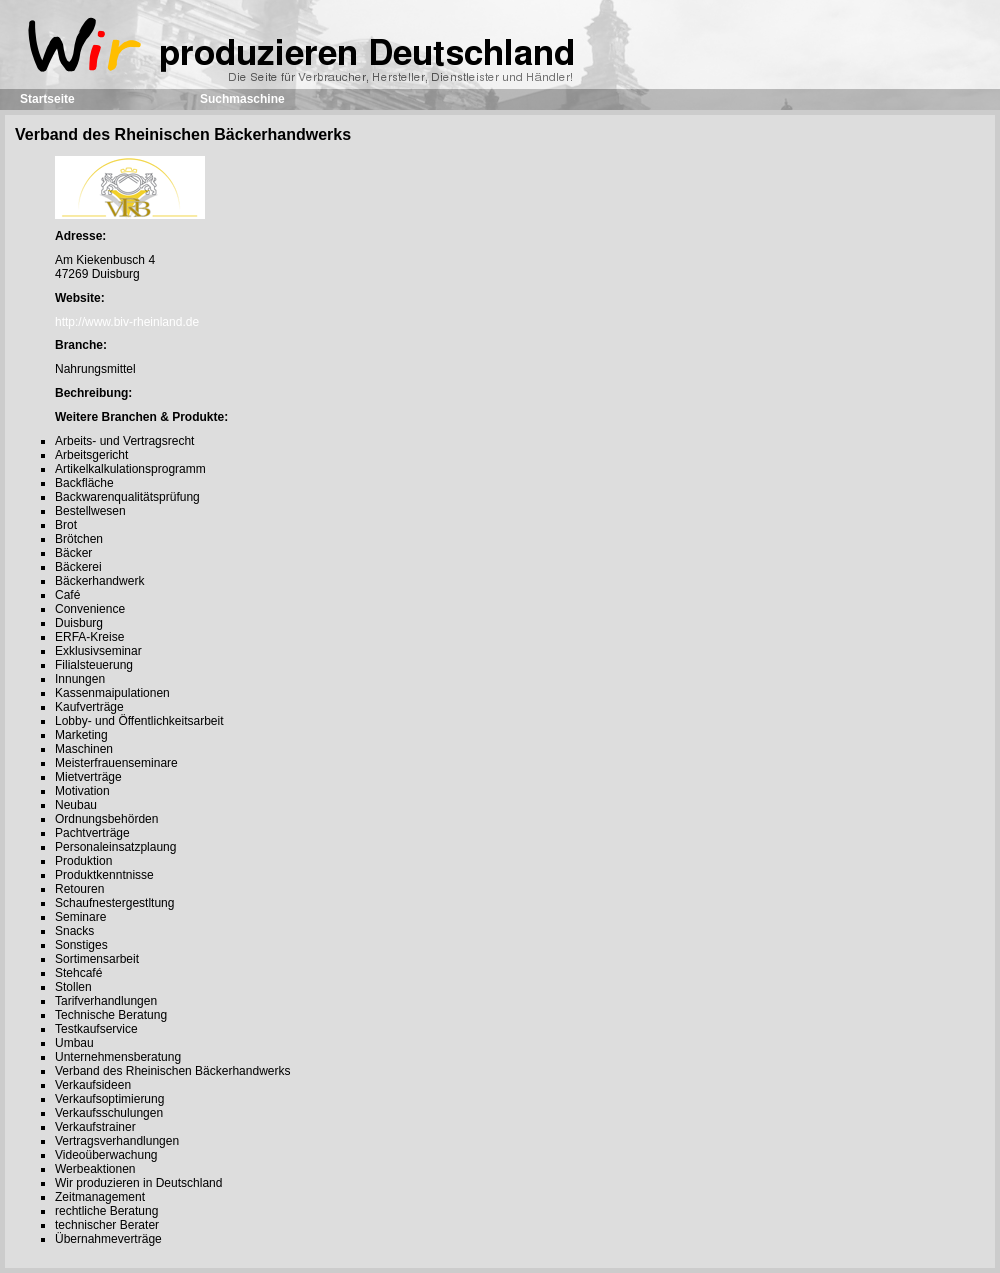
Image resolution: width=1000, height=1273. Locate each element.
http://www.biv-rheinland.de (127, 322)
